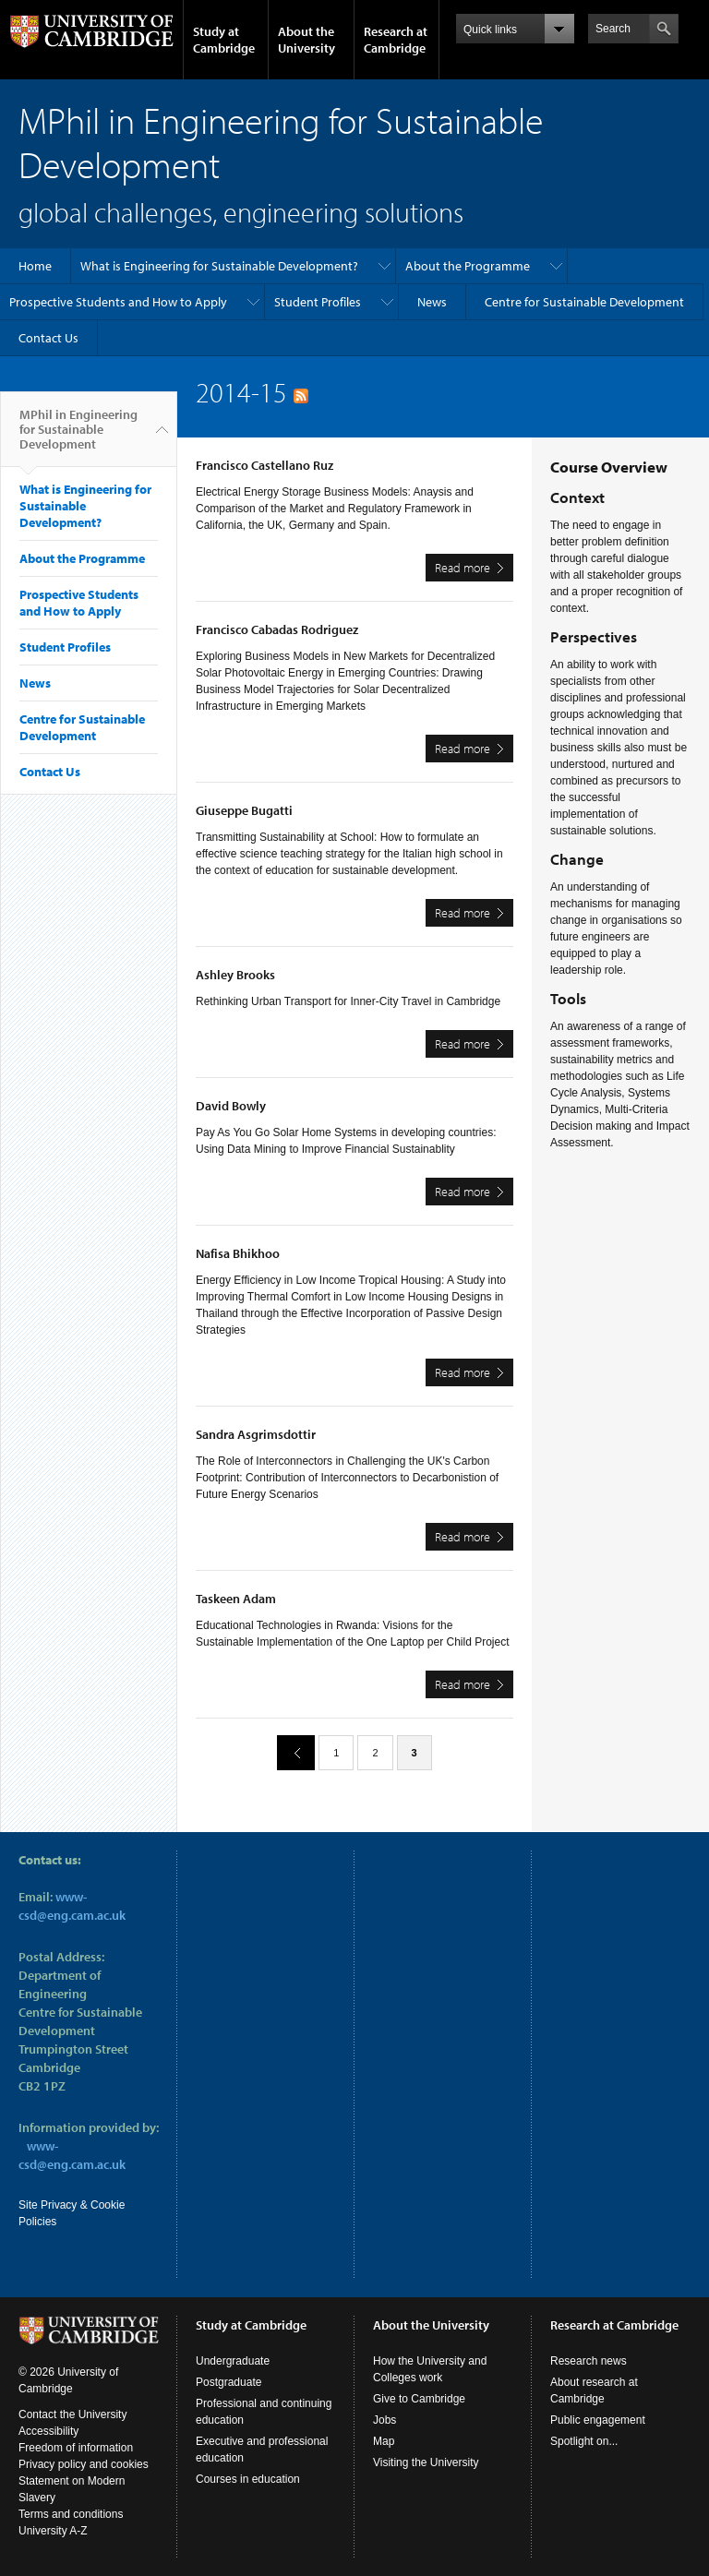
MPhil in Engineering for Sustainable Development (78, 436)
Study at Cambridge (224, 39)
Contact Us (48, 337)
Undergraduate (233, 2360)
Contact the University (72, 2414)
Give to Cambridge (419, 2398)
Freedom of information (75, 2447)
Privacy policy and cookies (83, 2464)
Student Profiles (317, 302)
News (432, 302)
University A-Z (53, 2530)
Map (383, 2441)
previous (289, 1752)
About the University (306, 39)
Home (35, 266)
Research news (588, 2360)
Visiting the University (426, 2462)
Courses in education (248, 2479)
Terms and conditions (70, 2514)
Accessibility (48, 2431)
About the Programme (467, 266)
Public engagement (597, 2420)
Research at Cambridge (395, 39)
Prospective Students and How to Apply (118, 302)
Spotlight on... (584, 2441)
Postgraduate (228, 2382)
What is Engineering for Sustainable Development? (219, 266)
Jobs (384, 2420)
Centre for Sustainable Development (584, 302)
